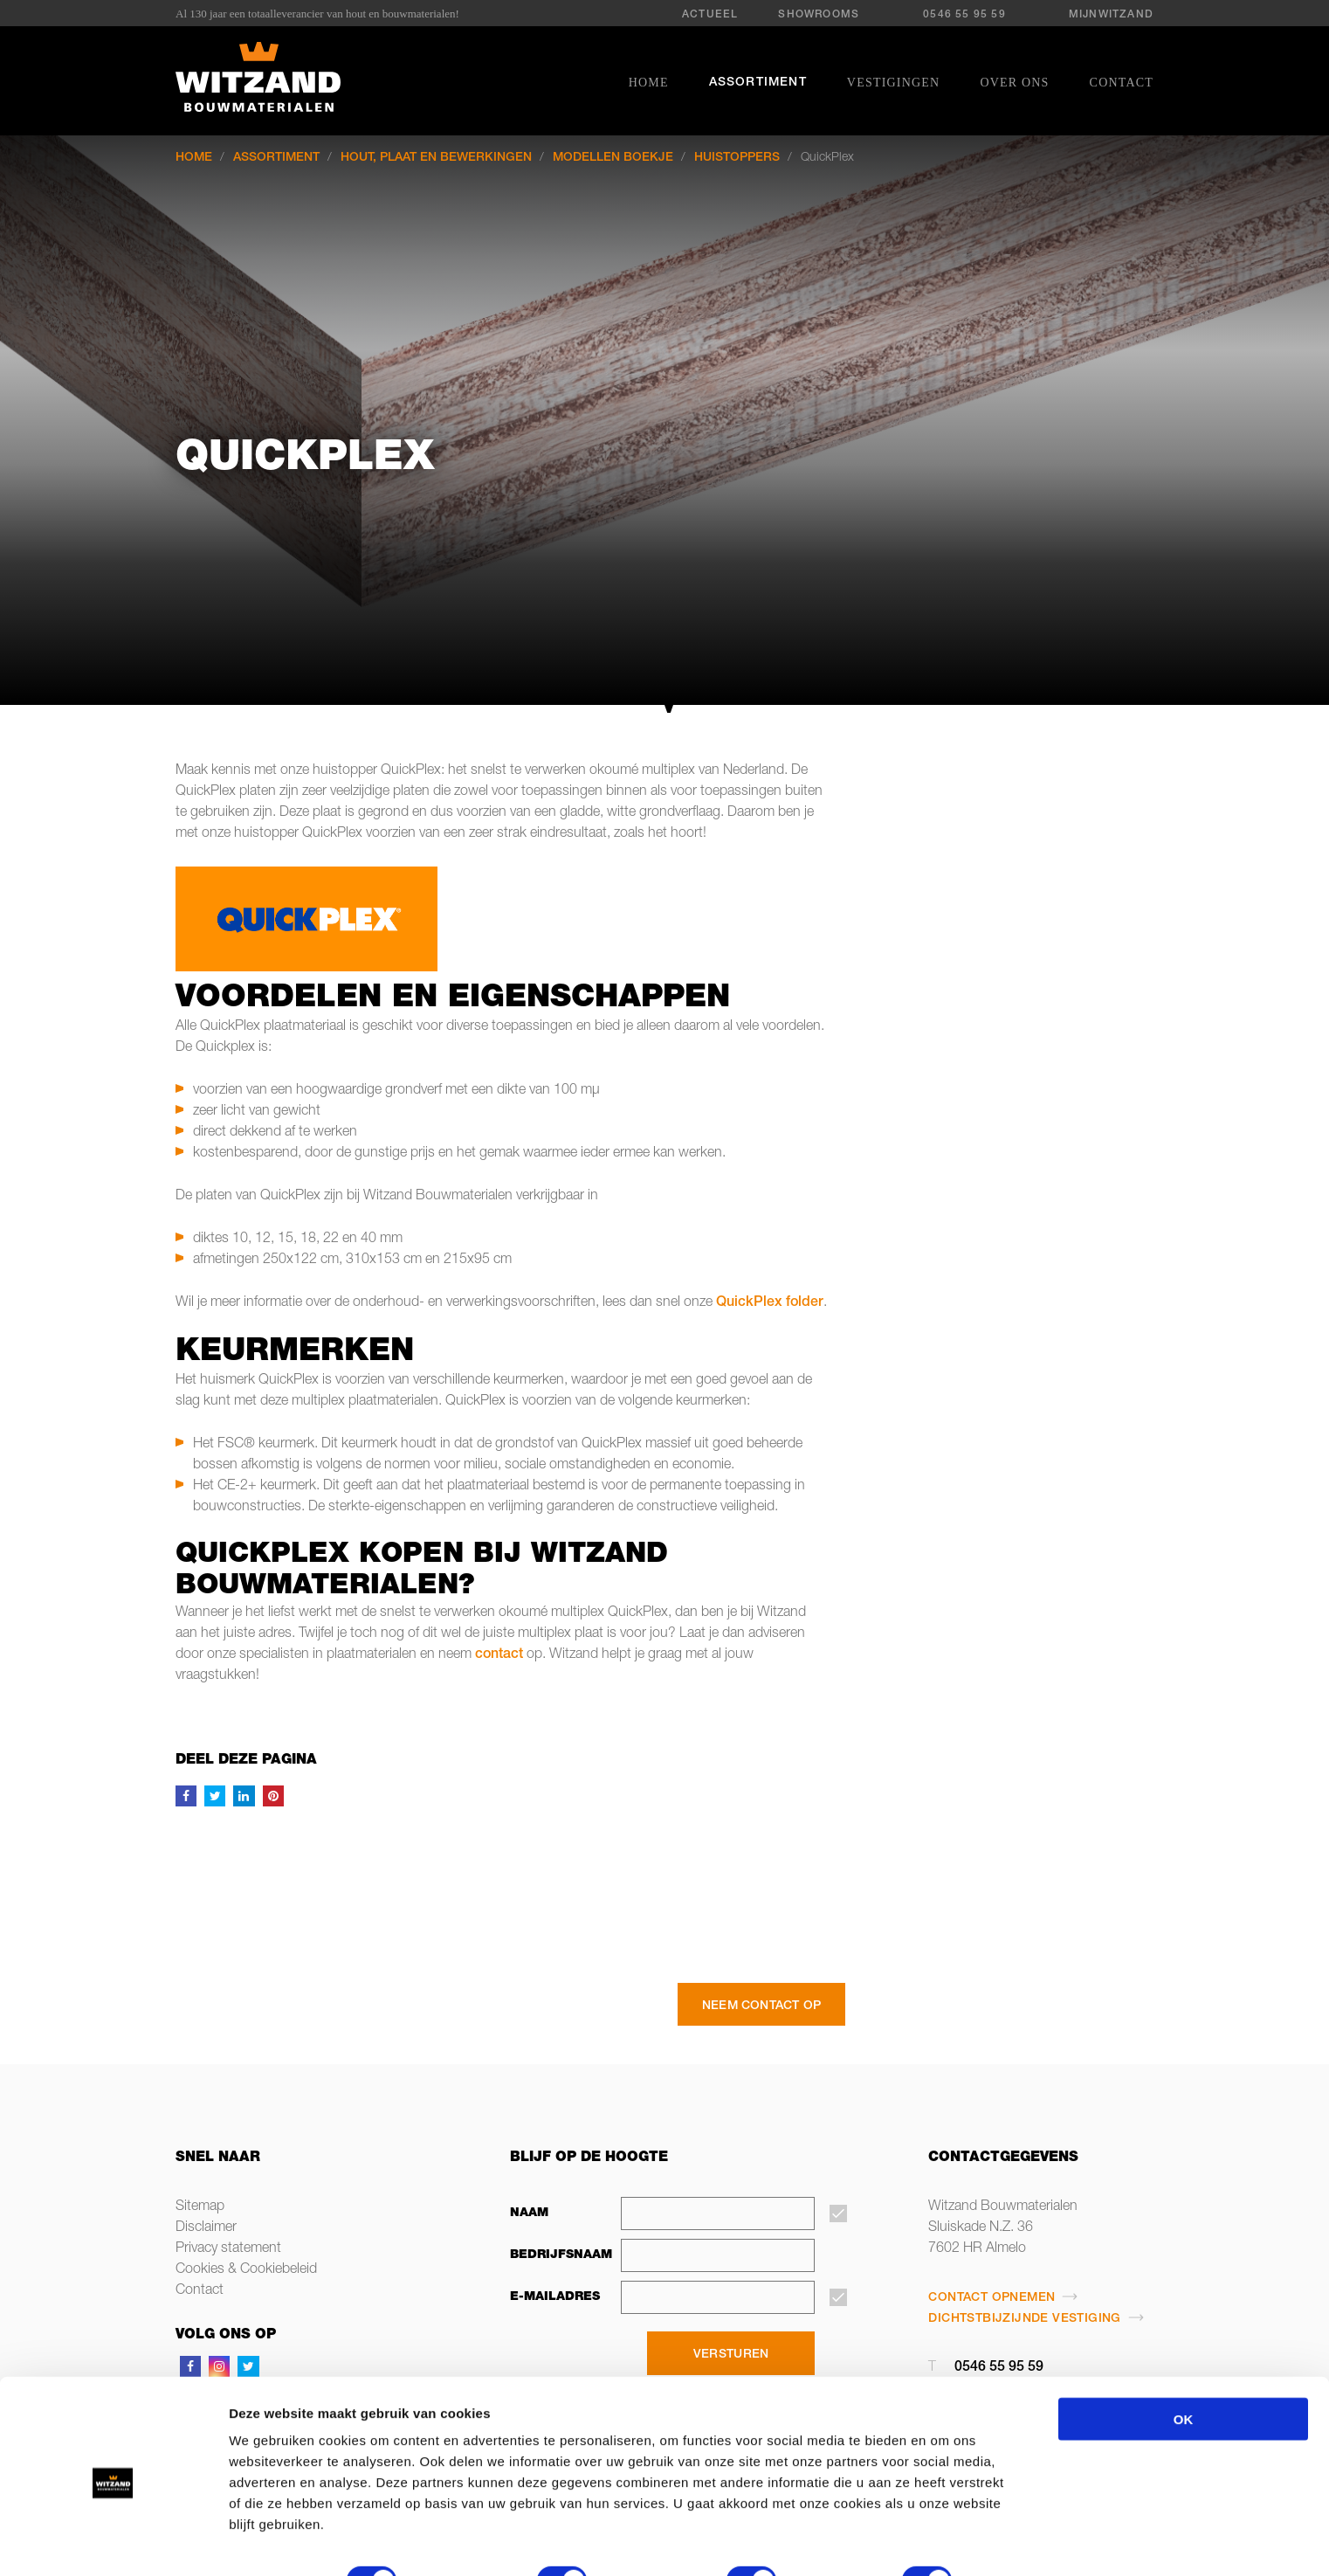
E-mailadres (555, 2297)
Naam (529, 2213)
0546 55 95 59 (964, 15)
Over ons (1014, 82)
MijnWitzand (1111, 15)
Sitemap (200, 2207)
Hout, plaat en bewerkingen (436, 158)
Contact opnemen (991, 2298)
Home (649, 82)
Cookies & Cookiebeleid (246, 2270)
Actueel (710, 15)
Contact (1121, 82)
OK (1184, 2353)
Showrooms (818, 15)
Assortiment (758, 83)
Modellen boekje (613, 158)
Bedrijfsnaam (556, 2255)
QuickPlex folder (769, 1303)
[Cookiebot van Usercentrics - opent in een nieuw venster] (113, 2542)
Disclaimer (206, 2228)
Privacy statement (228, 2249)
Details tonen (281, 2541)
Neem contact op (761, 2006)
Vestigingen (893, 82)
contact (499, 1655)
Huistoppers (737, 158)
